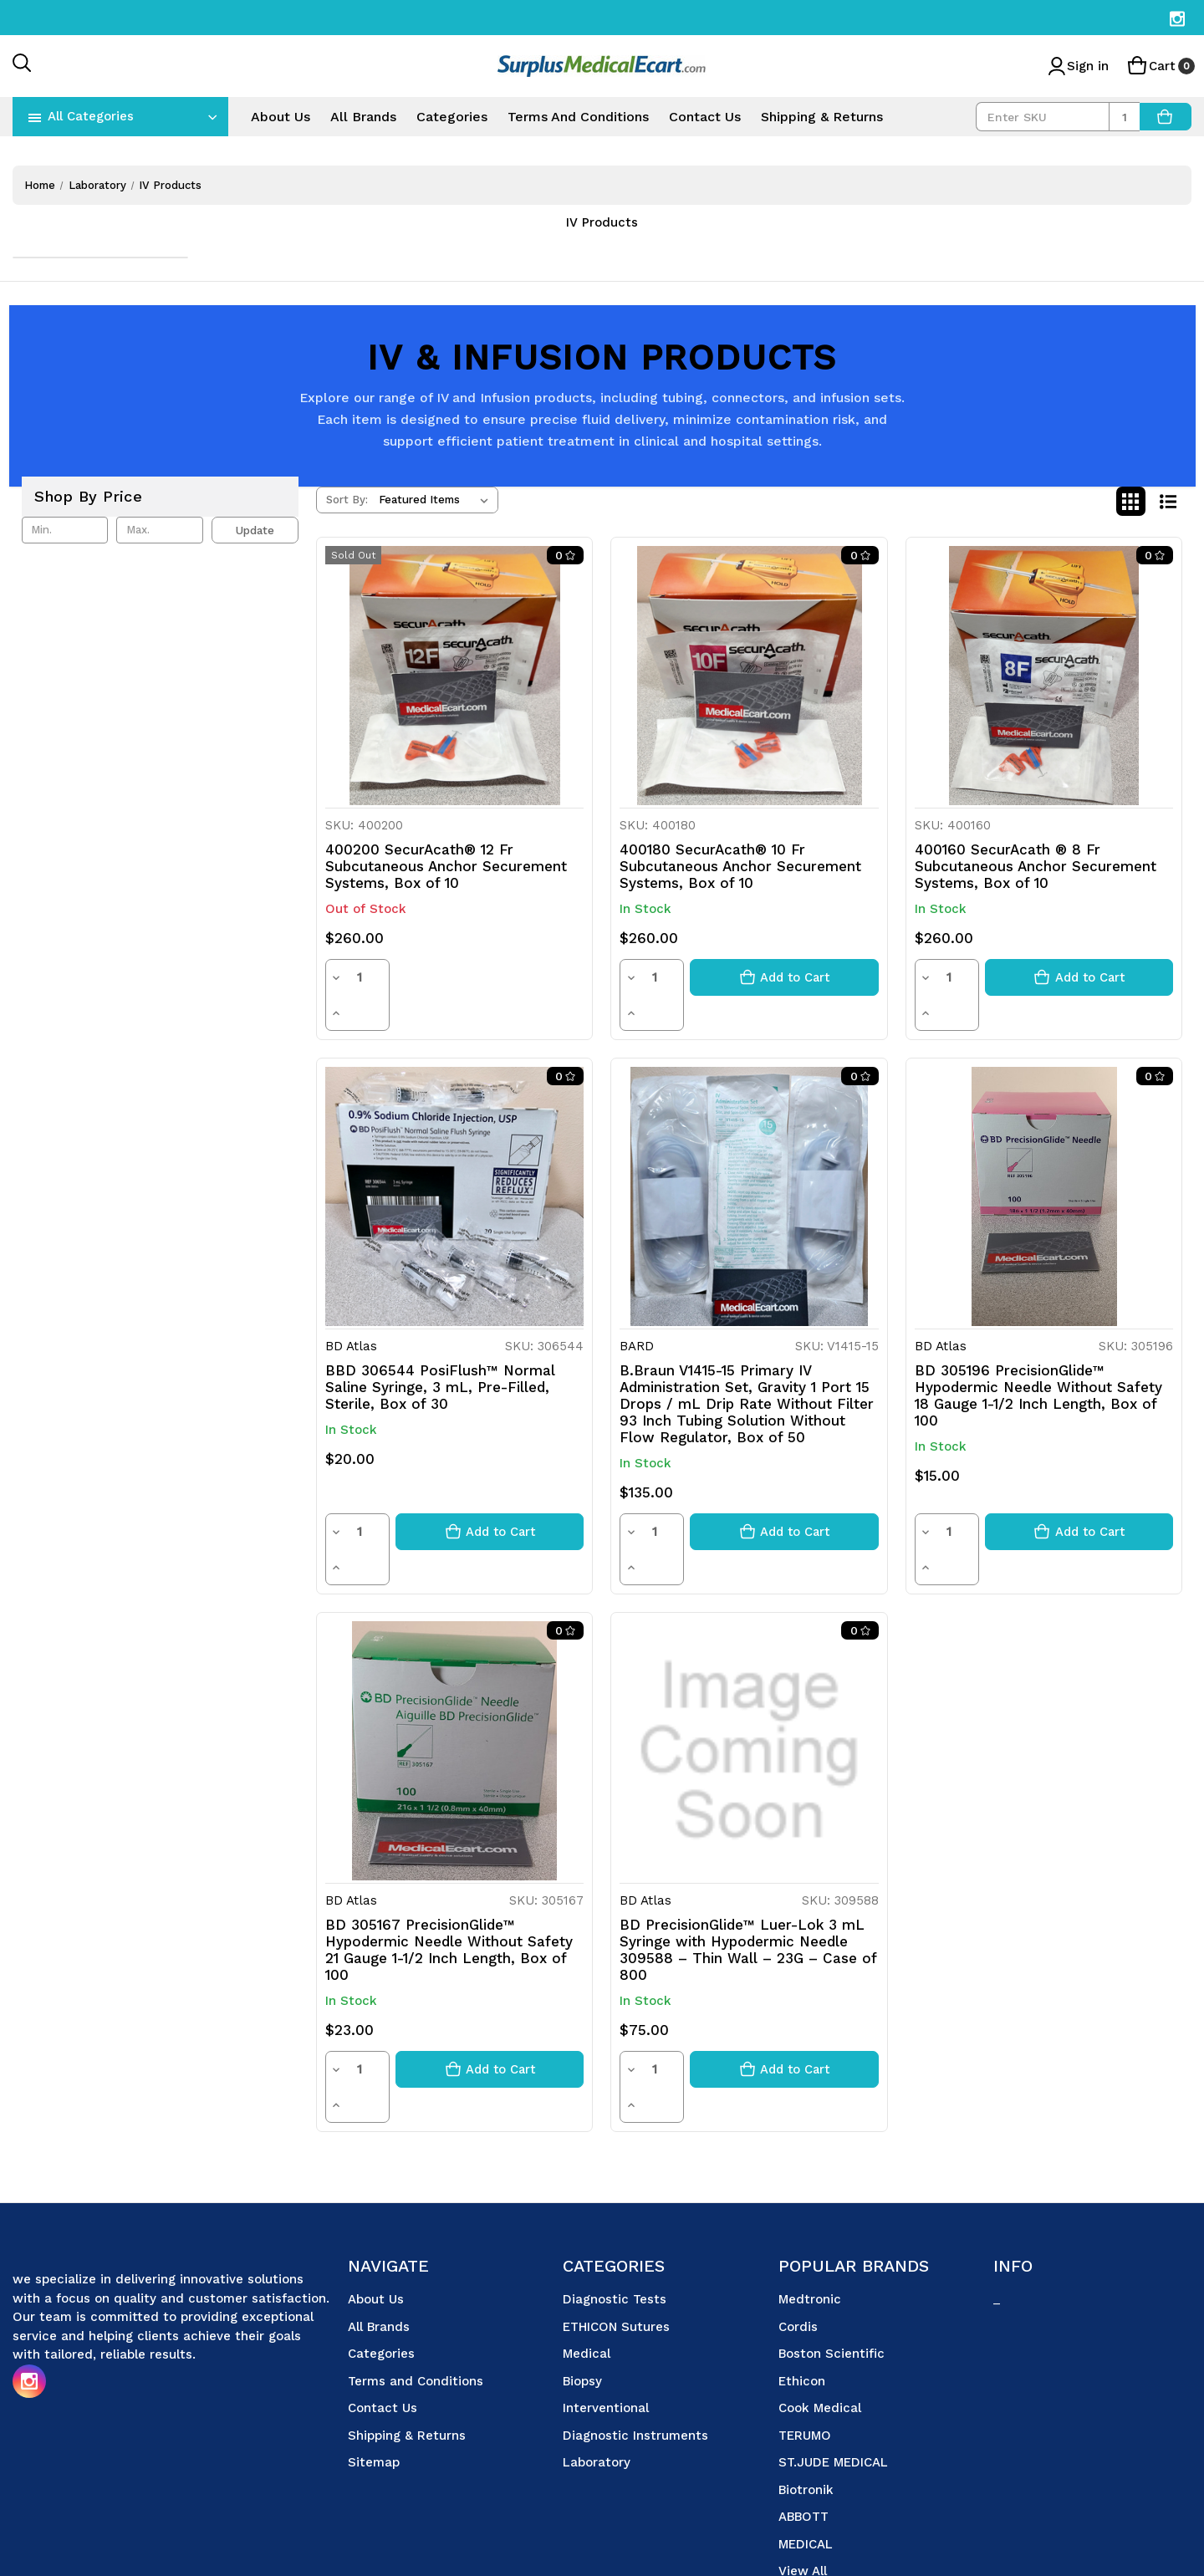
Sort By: (347, 499)
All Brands (363, 117)
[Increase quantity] (379, 977)
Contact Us (705, 117)
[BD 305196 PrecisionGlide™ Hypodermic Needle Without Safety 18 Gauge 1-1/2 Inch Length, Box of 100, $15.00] (1044, 1161)
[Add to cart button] (784, 977)
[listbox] (436, 500)
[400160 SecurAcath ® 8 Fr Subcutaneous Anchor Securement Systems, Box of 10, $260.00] (1044, 675)
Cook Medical (819, 2302)
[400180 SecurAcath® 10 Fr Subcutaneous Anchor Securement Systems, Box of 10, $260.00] (749, 675)
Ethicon (801, 2275)
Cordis (798, 2221)
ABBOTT (803, 2411)
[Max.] (159, 530)
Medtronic (809, 2193)
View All (802, 2465)
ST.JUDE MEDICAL (833, 2356)
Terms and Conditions (578, 117)
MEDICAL (805, 2438)
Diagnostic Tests (614, 2193)
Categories (451, 117)
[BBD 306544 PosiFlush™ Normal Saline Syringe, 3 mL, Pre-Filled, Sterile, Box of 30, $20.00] (454, 1161)
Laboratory (596, 2356)
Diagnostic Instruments (635, 2330)
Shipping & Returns (822, 117)
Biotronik (806, 2384)
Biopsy (582, 2275)
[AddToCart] (1165, 116)
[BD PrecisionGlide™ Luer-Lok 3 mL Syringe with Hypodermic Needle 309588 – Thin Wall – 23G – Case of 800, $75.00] (749, 1680)
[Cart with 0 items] (1159, 66)
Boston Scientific (831, 2248)
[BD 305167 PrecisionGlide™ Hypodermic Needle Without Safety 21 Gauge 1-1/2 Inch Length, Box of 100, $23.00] (454, 1680)
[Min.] (65, 530)
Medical (586, 2248)
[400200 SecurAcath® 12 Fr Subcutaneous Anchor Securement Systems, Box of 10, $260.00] (454, 675)
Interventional (606, 2302)
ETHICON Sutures (616, 2221)
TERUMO (804, 2330)
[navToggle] (35, 117)
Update (255, 530)
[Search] (23, 64)
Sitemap (374, 2356)
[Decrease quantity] (335, 977)
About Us (280, 117)
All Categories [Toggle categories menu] (91, 116)
